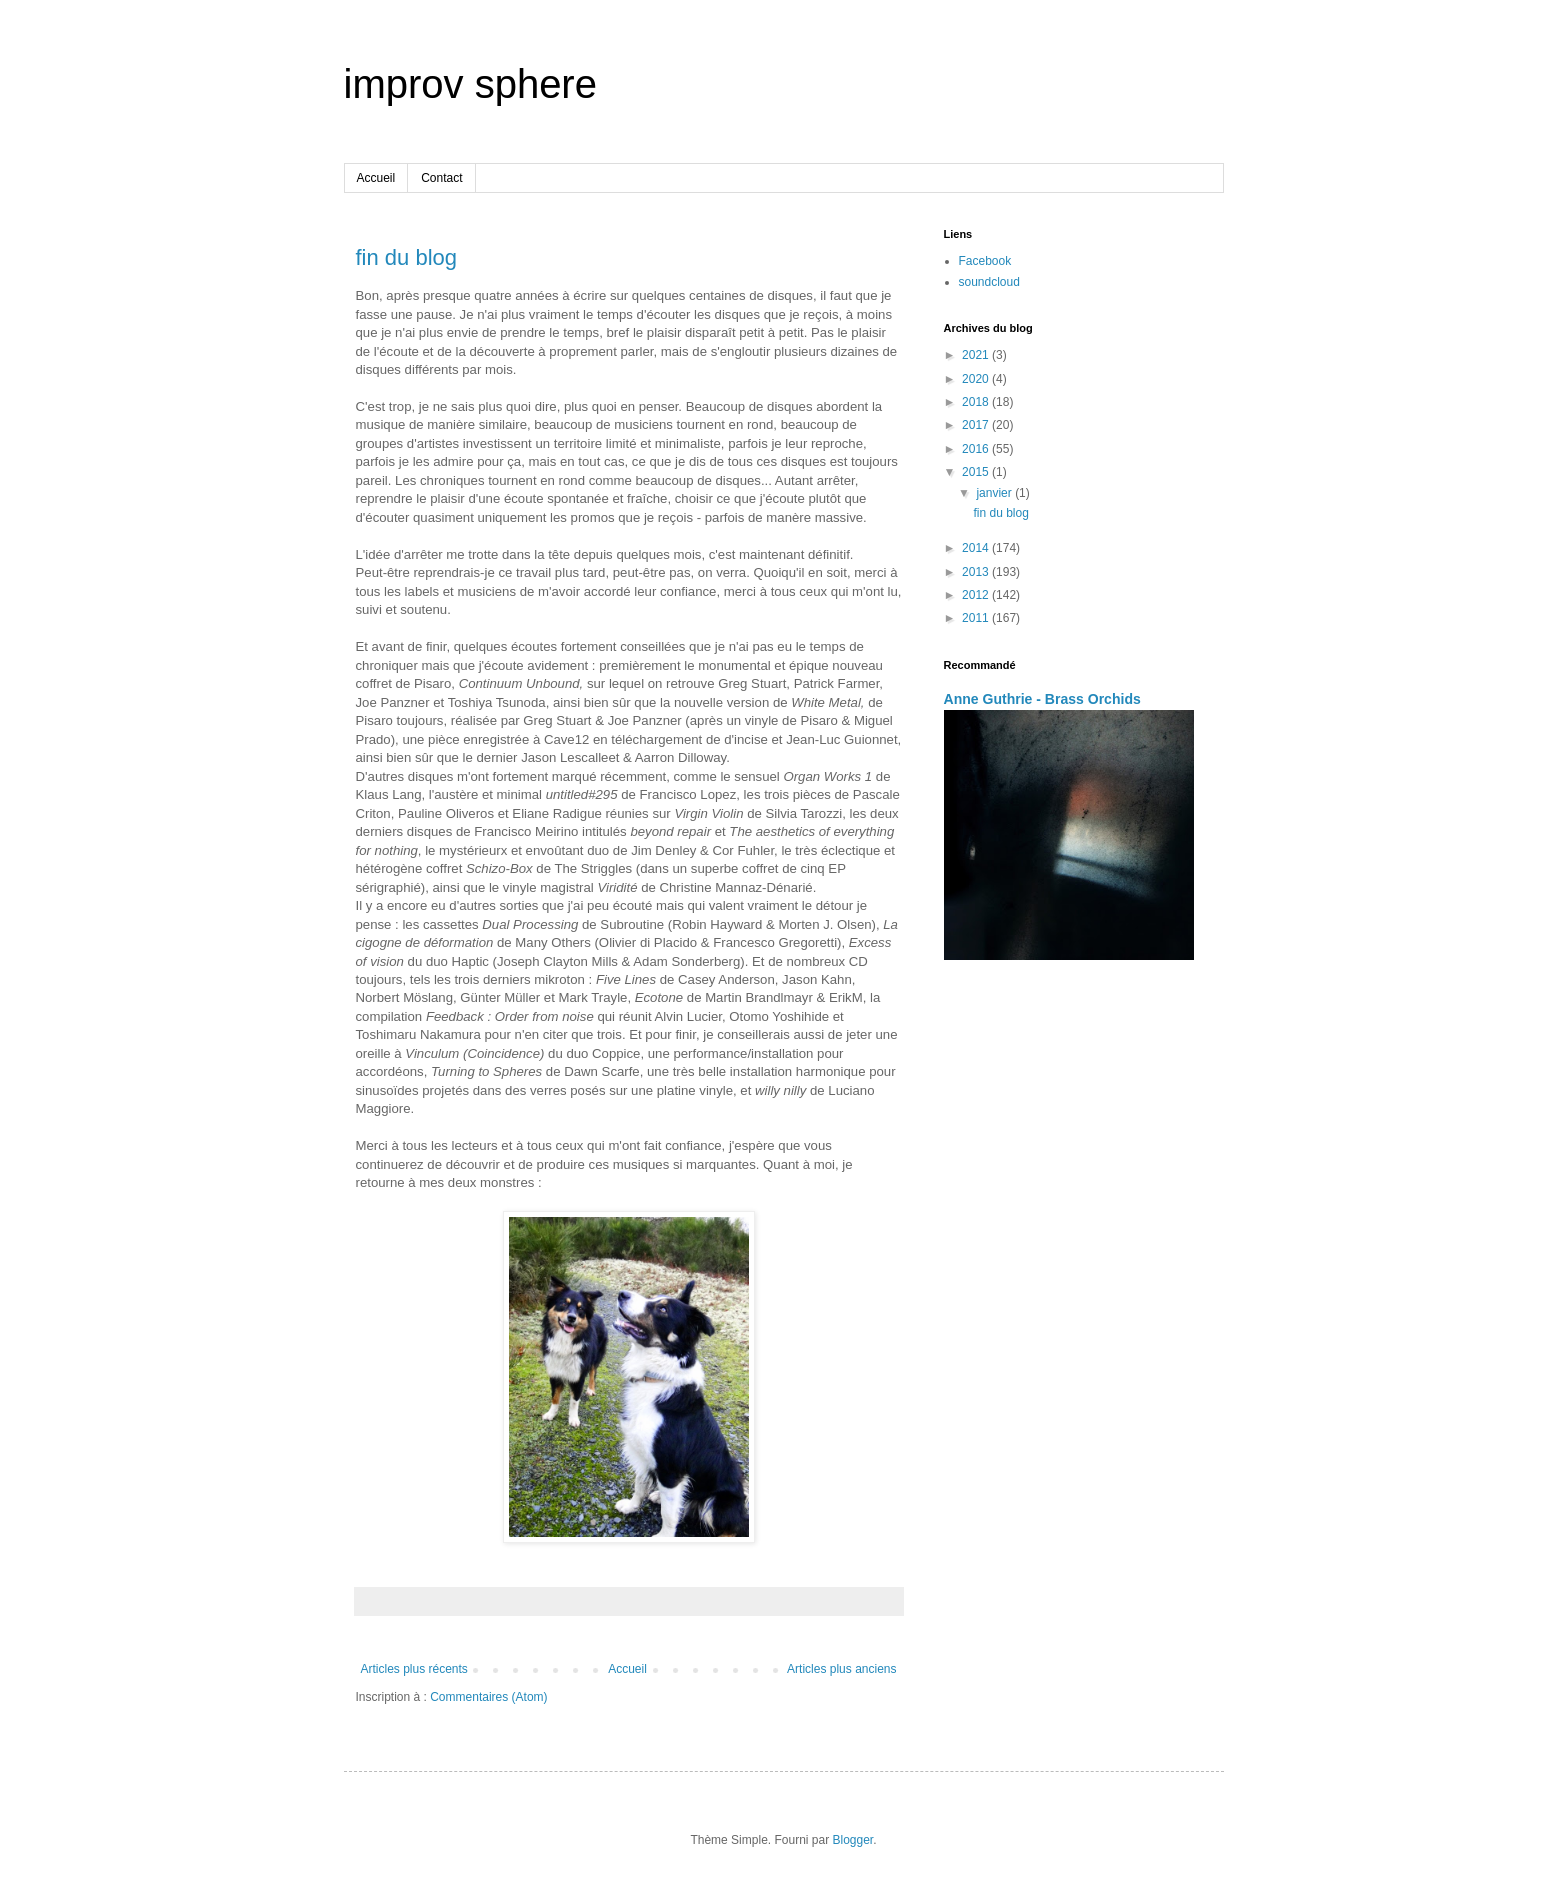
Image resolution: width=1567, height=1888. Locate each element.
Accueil (376, 178)
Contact (441, 178)
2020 (977, 379)
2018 (977, 402)
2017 (977, 425)
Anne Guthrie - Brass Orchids (1042, 699)
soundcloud (989, 282)
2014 (977, 548)
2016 (977, 449)
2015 (977, 472)
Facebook (985, 261)
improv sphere (470, 84)
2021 (977, 355)
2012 (977, 595)
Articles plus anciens (841, 1669)
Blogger (853, 1840)
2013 (977, 572)
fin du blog (407, 257)
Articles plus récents (414, 1669)
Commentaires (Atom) (488, 1697)
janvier (995, 493)
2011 (977, 618)
